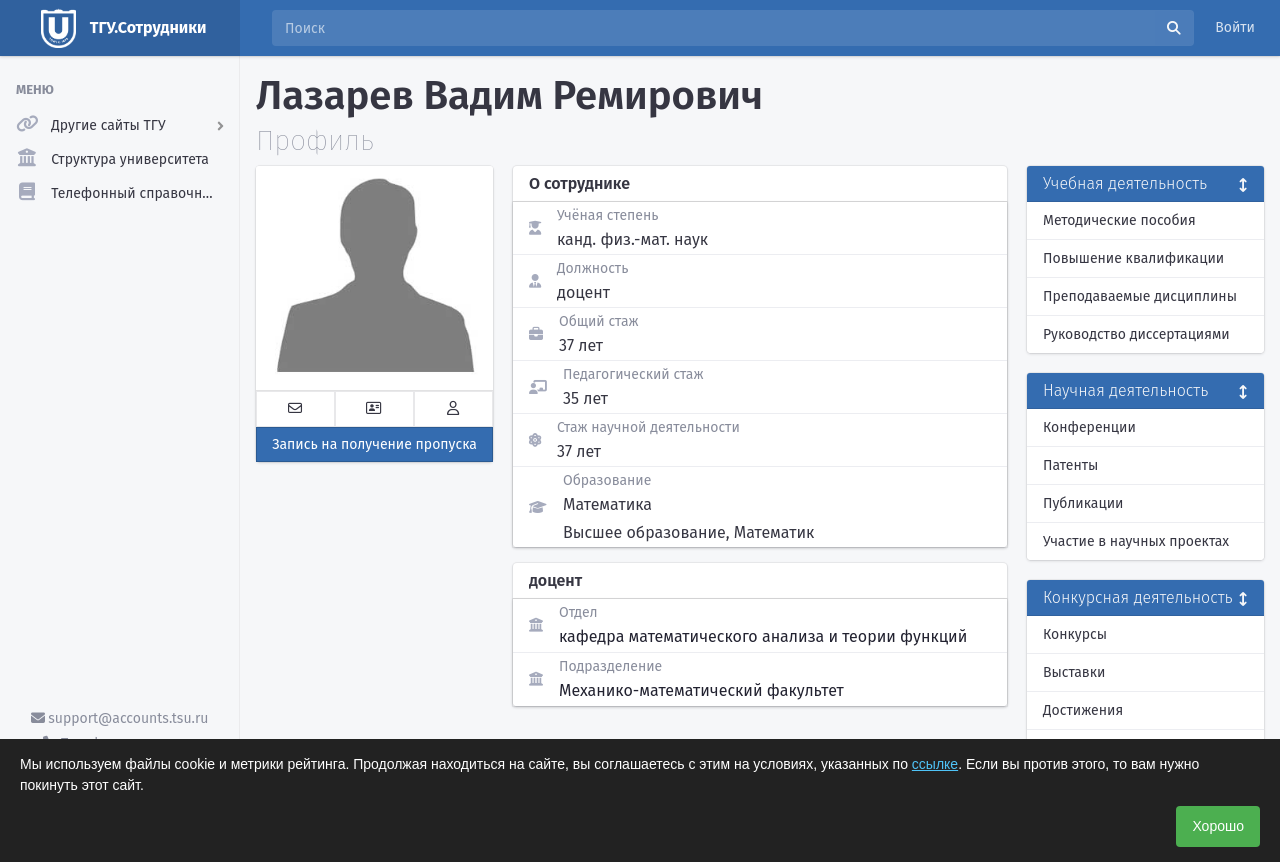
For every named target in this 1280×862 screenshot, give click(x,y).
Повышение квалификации (1133, 258)
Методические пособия (1119, 220)
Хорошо (1218, 826)
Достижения (1083, 710)
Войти (1235, 27)
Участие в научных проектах (1136, 541)
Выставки (1074, 672)
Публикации (1083, 503)
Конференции (1089, 427)
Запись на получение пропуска (374, 444)
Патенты (1070, 465)
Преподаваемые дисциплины (1140, 296)
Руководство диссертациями (1136, 334)
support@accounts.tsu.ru (120, 718)
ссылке (935, 764)
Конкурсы (1075, 634)
